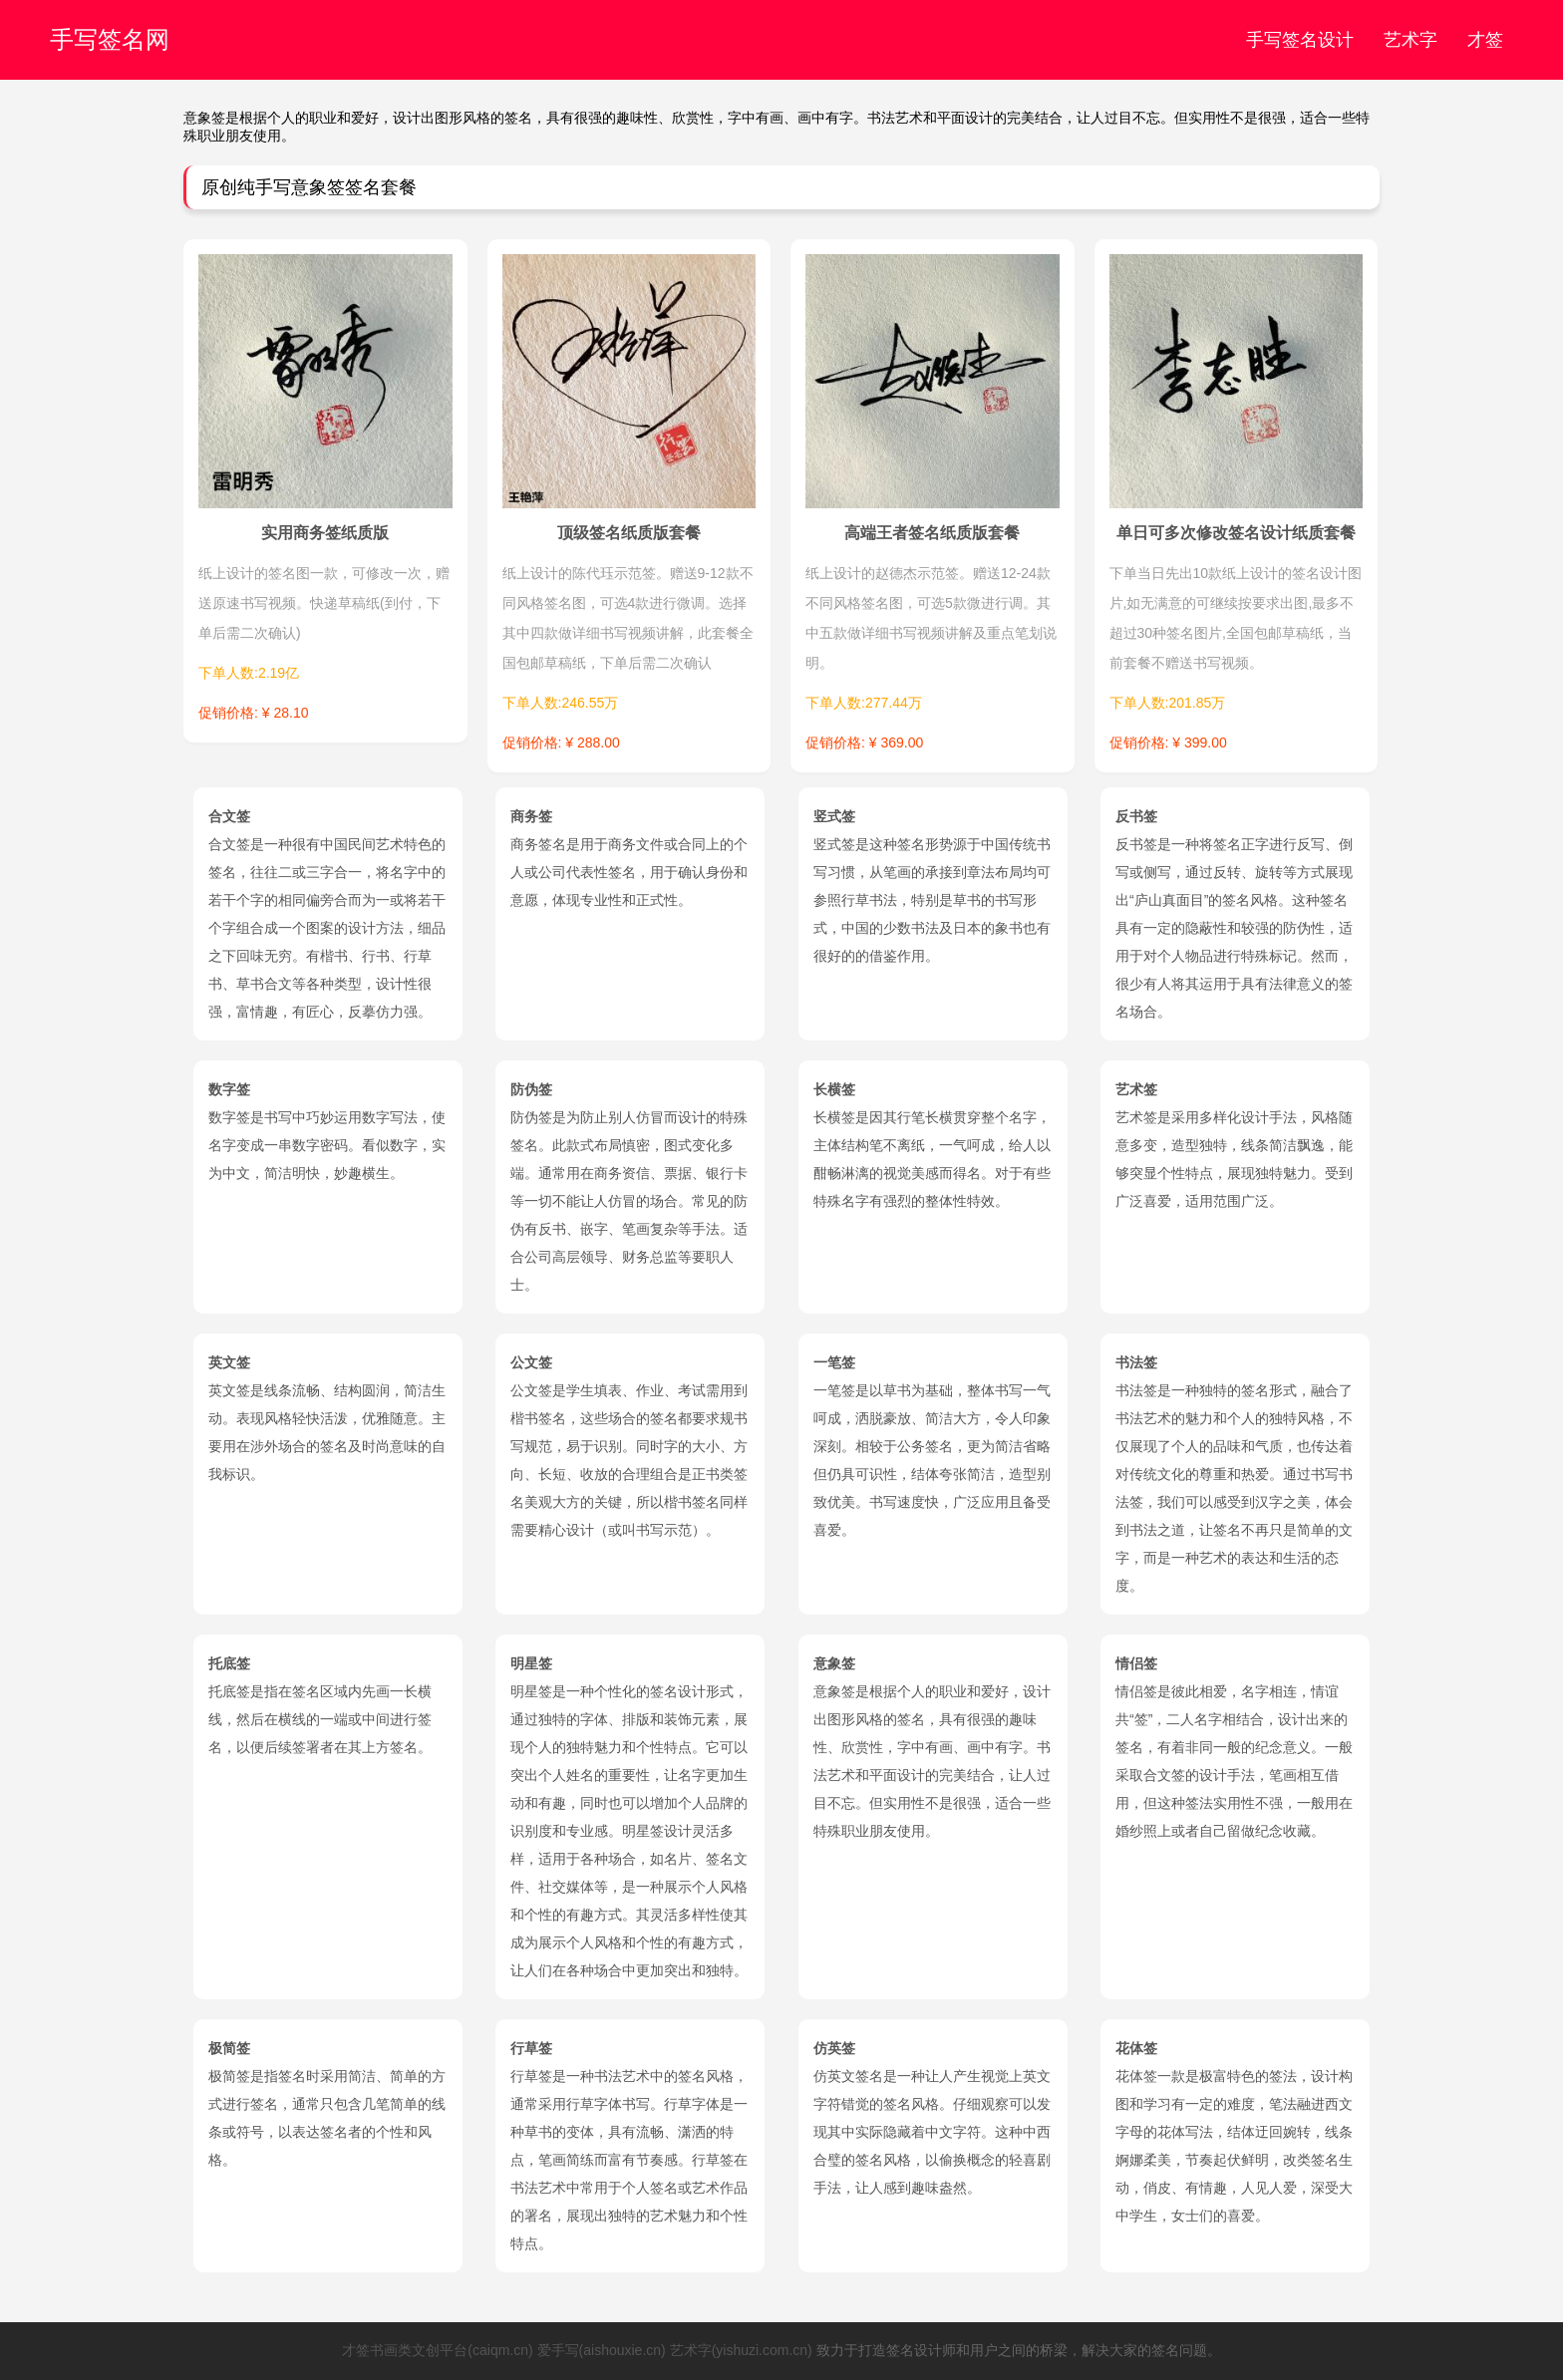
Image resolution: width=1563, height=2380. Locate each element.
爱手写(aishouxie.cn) (601, 2350)
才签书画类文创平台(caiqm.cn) (437, 2350)
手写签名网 (109, 39)
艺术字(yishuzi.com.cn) (741, 2350)
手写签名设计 (1300, 40)
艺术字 (1410, 40)
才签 (1485, 40)
